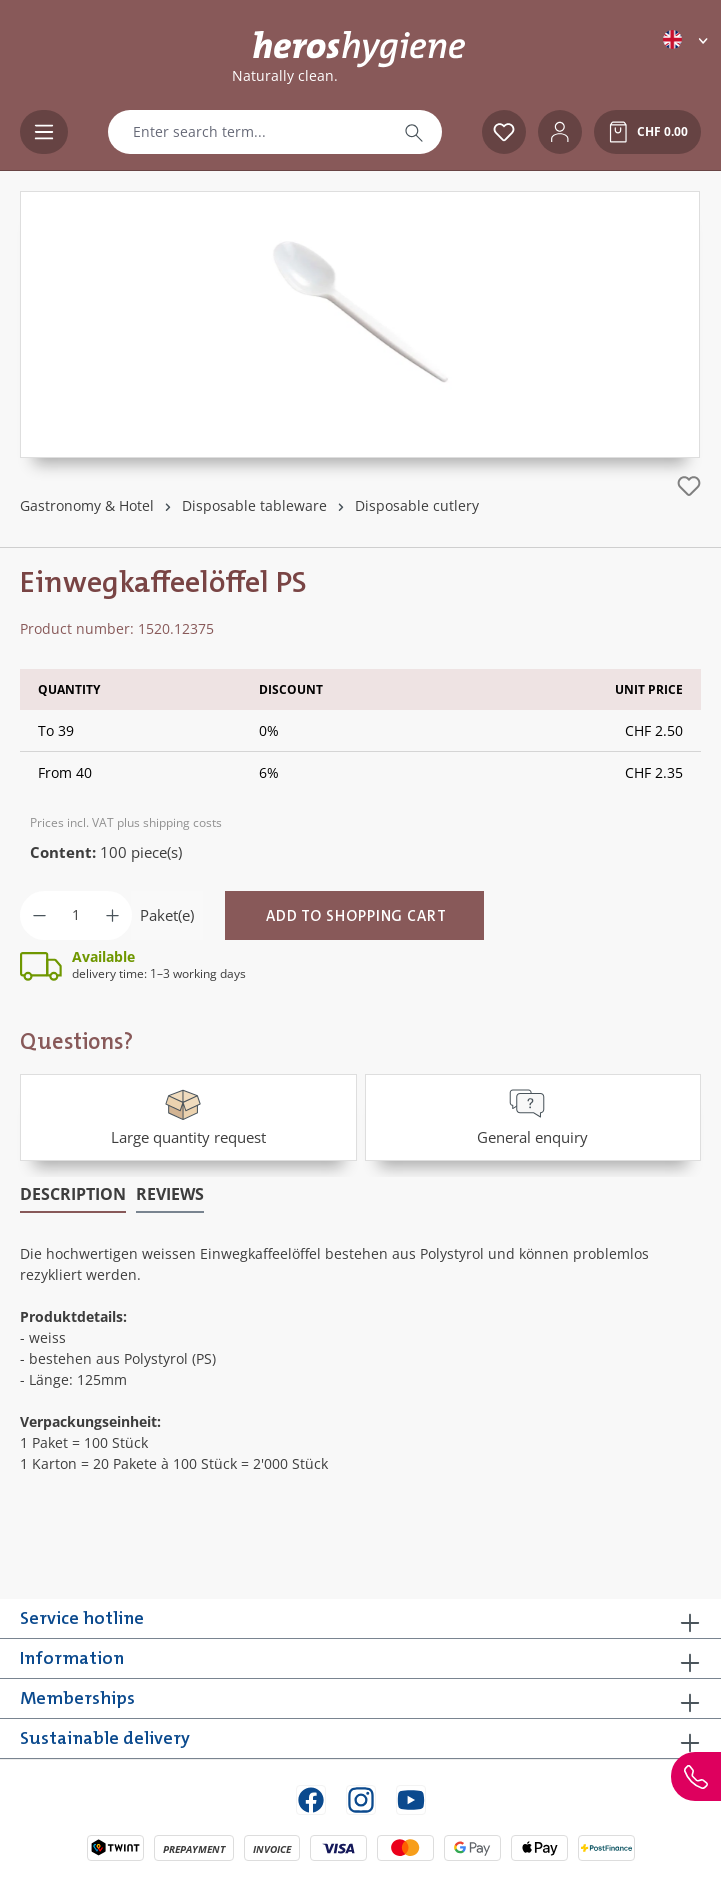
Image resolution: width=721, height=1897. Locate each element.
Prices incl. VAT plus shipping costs (126, 822)
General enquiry (532, 1115)
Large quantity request (188, 1115)
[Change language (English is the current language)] (687, 39)
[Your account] (560, 132)
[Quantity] (76, 915)
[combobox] (247, 132)
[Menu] (44, 132)
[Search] (414, 132)
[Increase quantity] (112, 915)
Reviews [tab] (170, 1194)
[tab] (73, 1195)
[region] (360, 324)
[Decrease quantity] (39, 915)
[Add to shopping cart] (354, 915)
